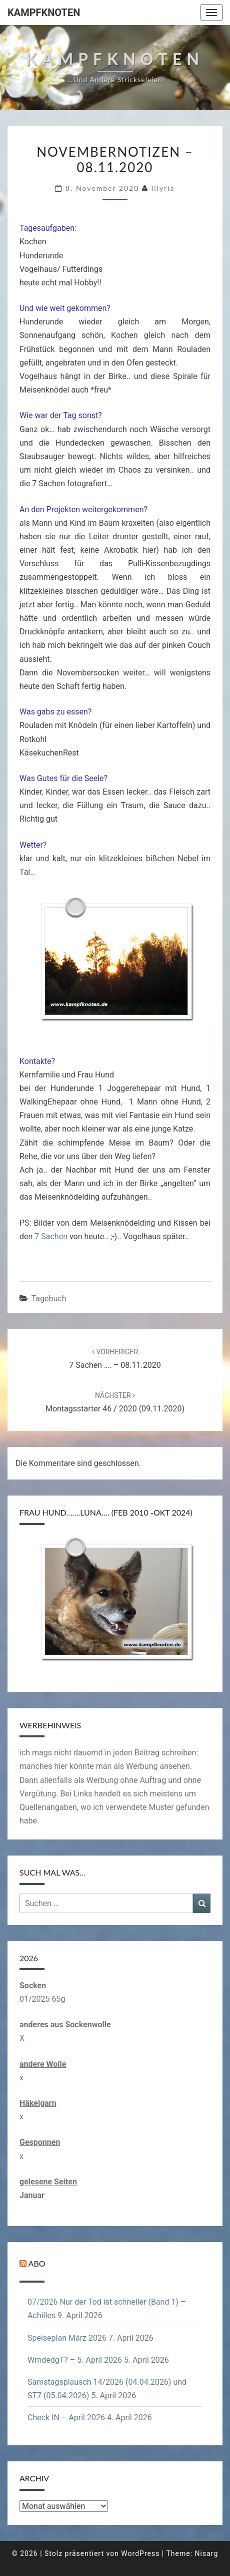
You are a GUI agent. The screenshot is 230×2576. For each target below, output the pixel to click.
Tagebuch (49, 1298)
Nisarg (206, 2553)
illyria (162, 188)
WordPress (140, 2553)
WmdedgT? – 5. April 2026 (75, 2360)
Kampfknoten (44, 13)
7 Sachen (51, 1236)
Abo (37, 2263)
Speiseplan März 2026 (67, 2338)
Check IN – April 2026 (66, 2417)
